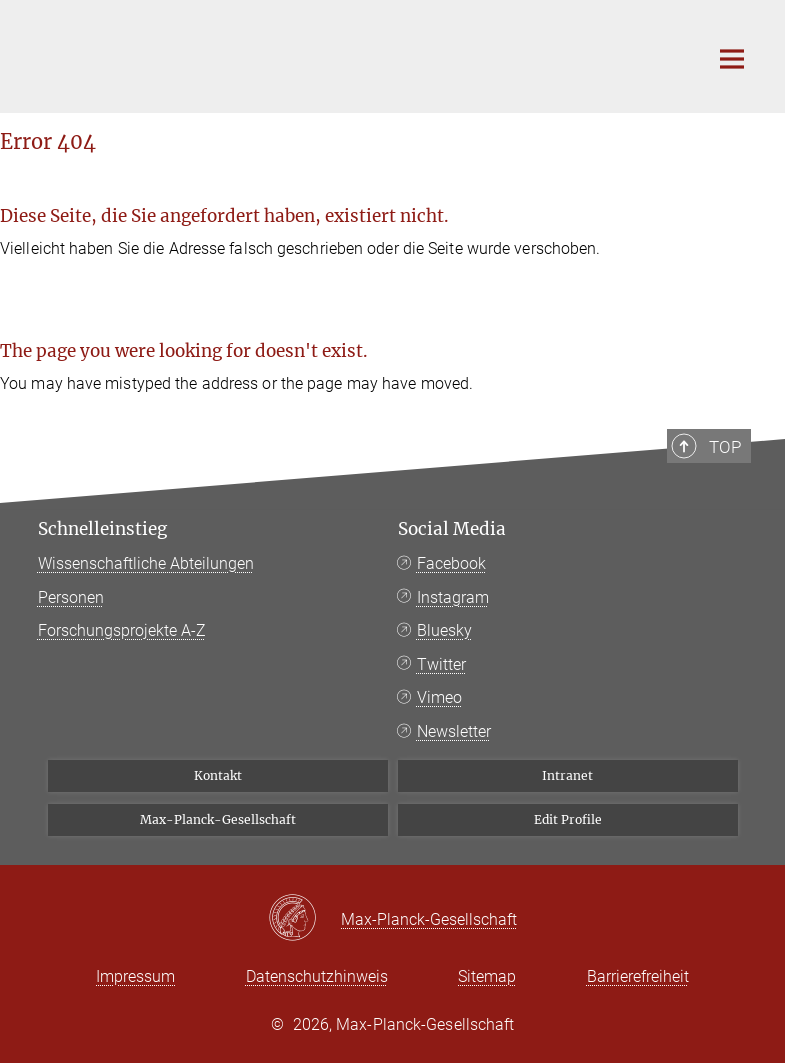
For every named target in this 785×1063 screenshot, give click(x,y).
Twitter (441, 664)
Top (725, 447)
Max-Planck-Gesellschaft (218, 819)
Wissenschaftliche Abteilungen (146, 563)
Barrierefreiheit (638, 976)
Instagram (453, 597)
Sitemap (487, 976)
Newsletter (454, 731)
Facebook (451, 563)
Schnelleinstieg (102, 529)
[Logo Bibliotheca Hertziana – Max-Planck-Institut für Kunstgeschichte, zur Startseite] (358, 54)
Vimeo (439, 697)
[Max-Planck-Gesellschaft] (304, 919)
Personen (71, 597)
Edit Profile (568, 819)
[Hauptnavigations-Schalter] (732, 59)
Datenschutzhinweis (317, 976)
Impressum (135, 976)
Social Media (452, 529)
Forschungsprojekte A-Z (122, 630)
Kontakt (218, 775)
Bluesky (444, 630)
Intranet (567, 775)
